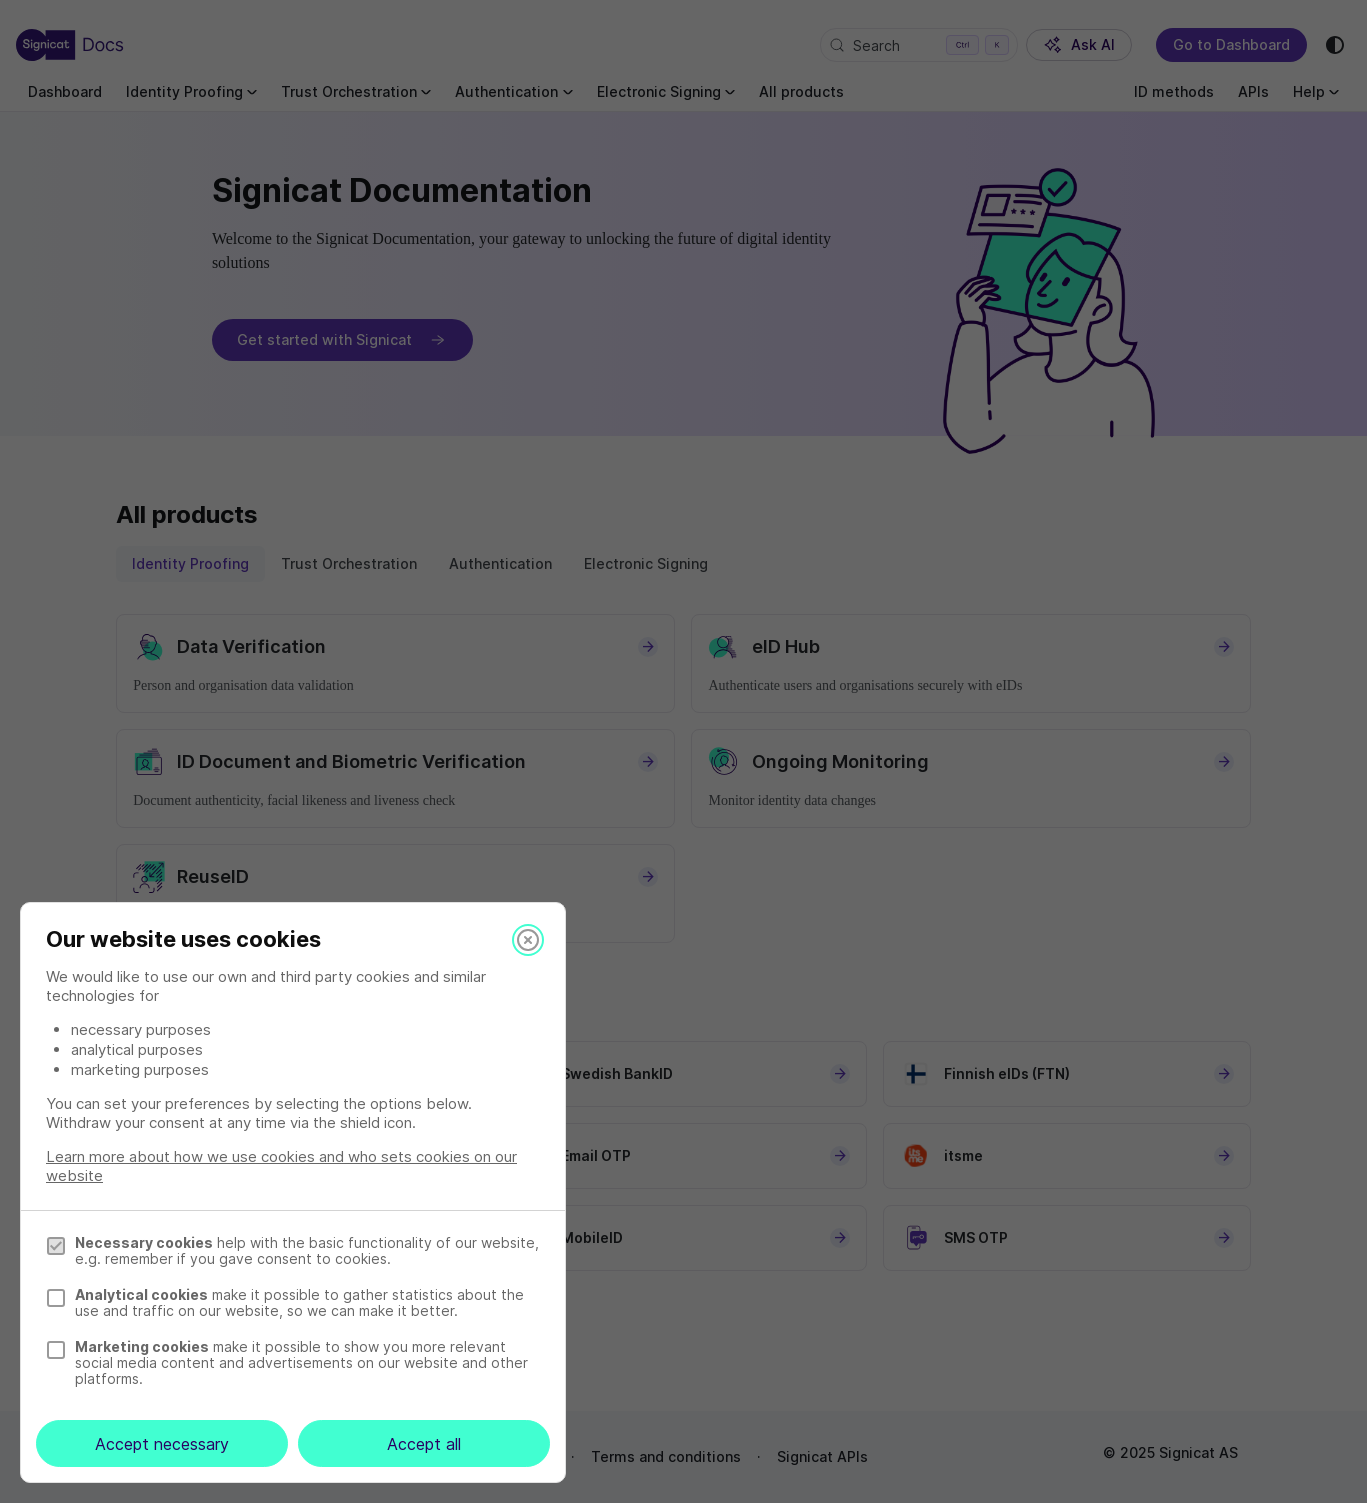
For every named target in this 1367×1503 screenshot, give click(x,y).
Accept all (424, 1444)
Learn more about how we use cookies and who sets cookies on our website (281, 1166)
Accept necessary (162, 1444)
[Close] (528, 940)
